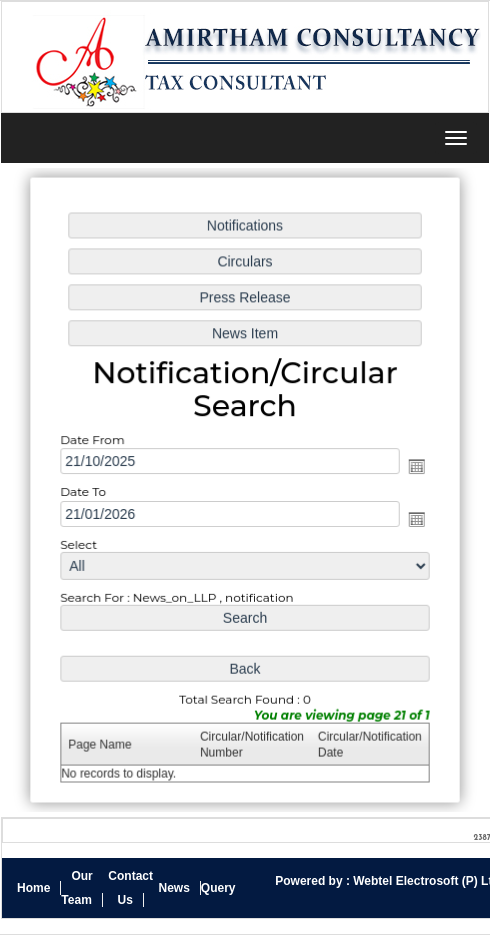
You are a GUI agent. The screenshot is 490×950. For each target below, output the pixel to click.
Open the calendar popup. (414, 467)
